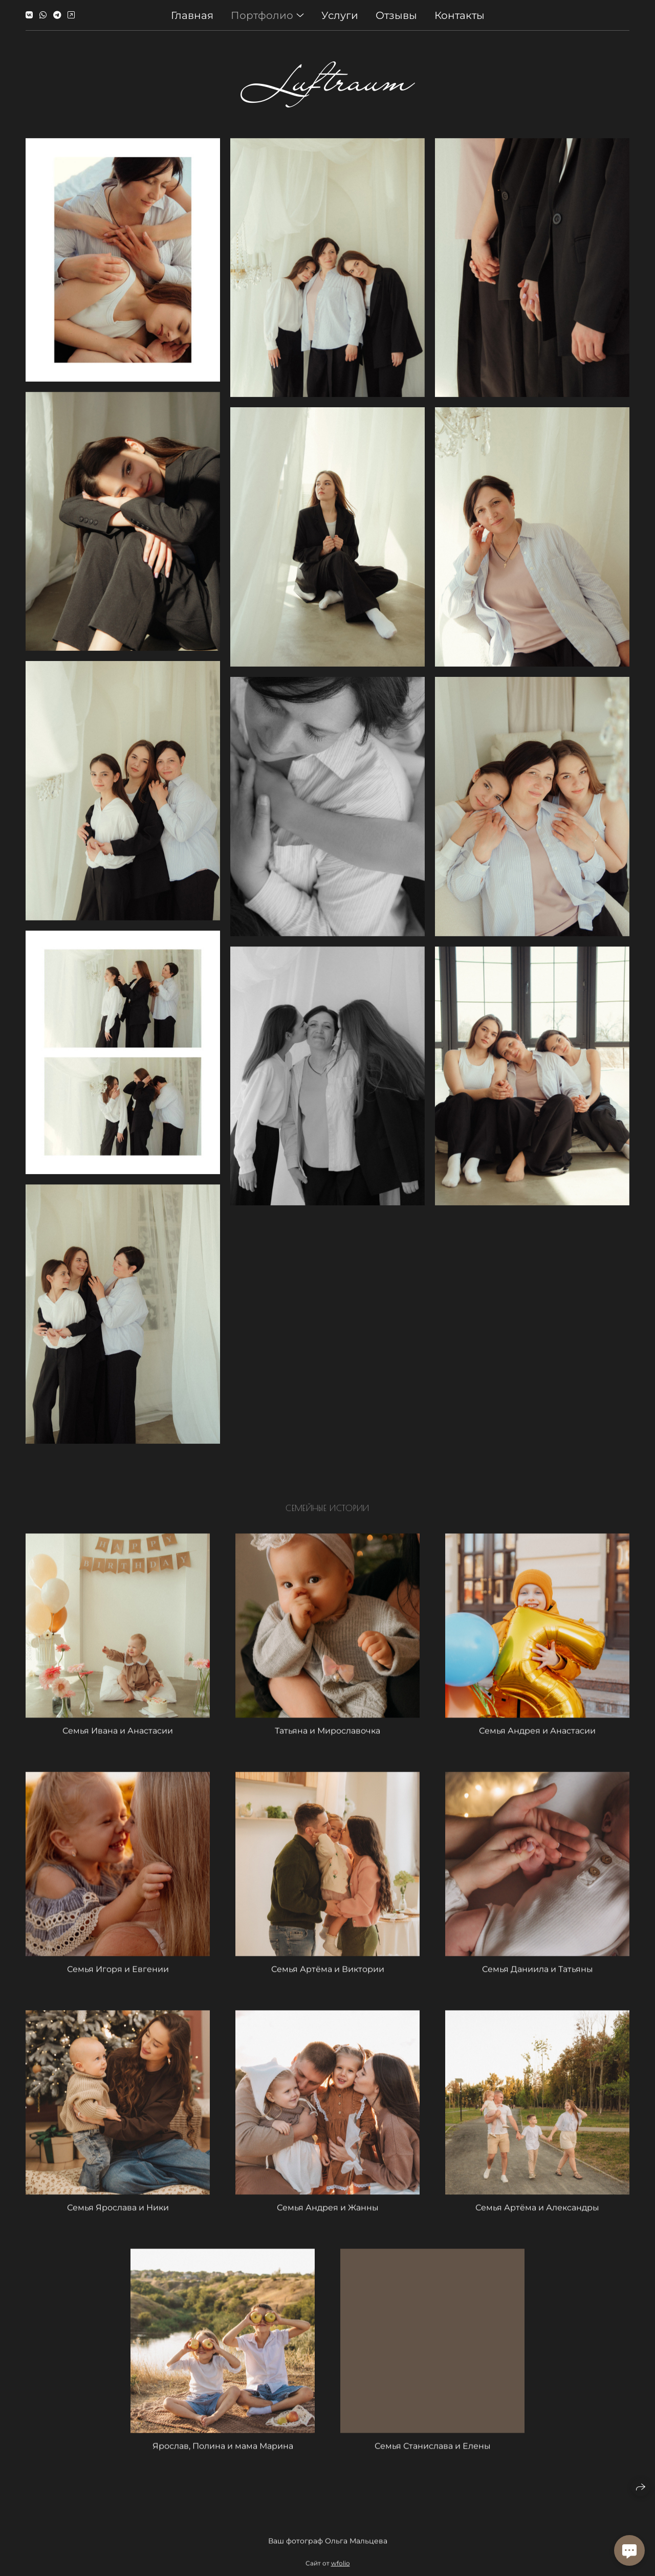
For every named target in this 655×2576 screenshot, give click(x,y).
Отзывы (396, 14)
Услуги (339, 14)
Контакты (459, 14)
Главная (192, 14)
